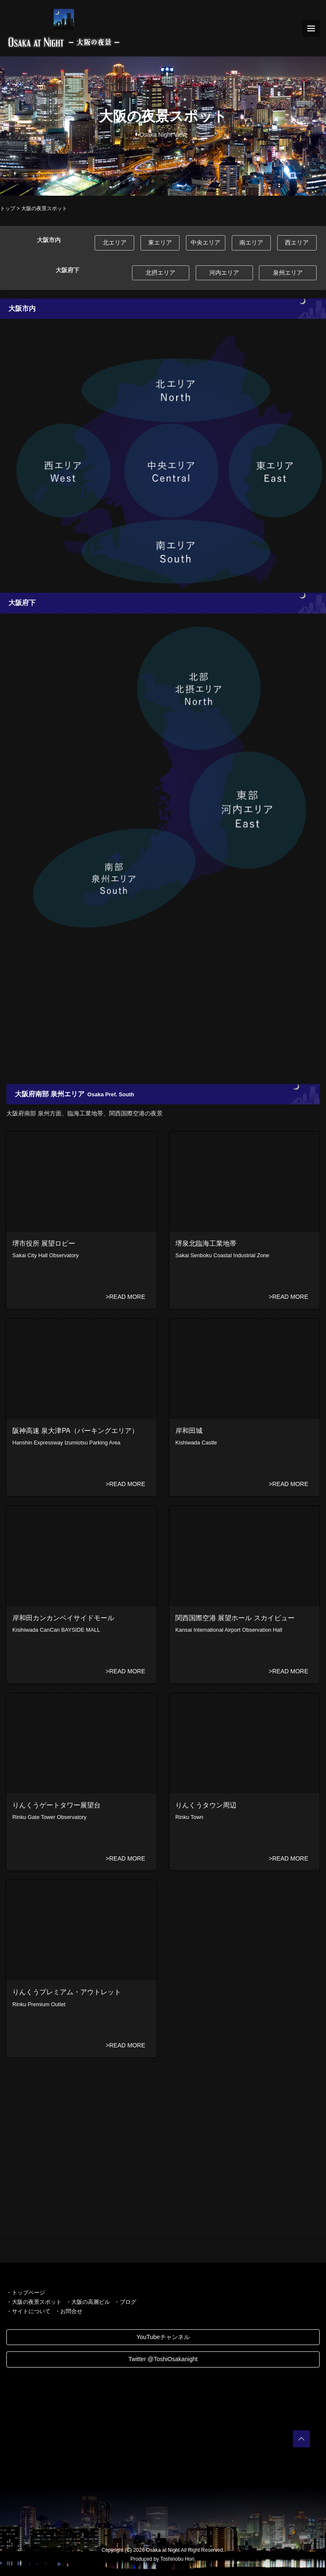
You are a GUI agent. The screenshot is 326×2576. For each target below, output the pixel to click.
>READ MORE (125, 1296)
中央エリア (205, 242)
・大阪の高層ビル (88, 2302)
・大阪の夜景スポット (34, 2302)
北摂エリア (160, 272)
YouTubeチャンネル (162, 2337)
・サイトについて (28, 2311)
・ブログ (125, 2302)
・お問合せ (68, 2311)
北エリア (114, 242)
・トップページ (25, 2292)
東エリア (160, 242)
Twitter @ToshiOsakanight (163, 2359)
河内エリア (224, 272)
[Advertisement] (163, 1011)
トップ (7, 208)
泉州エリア (288, 272)
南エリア (251, 242)
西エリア (297, 242)
